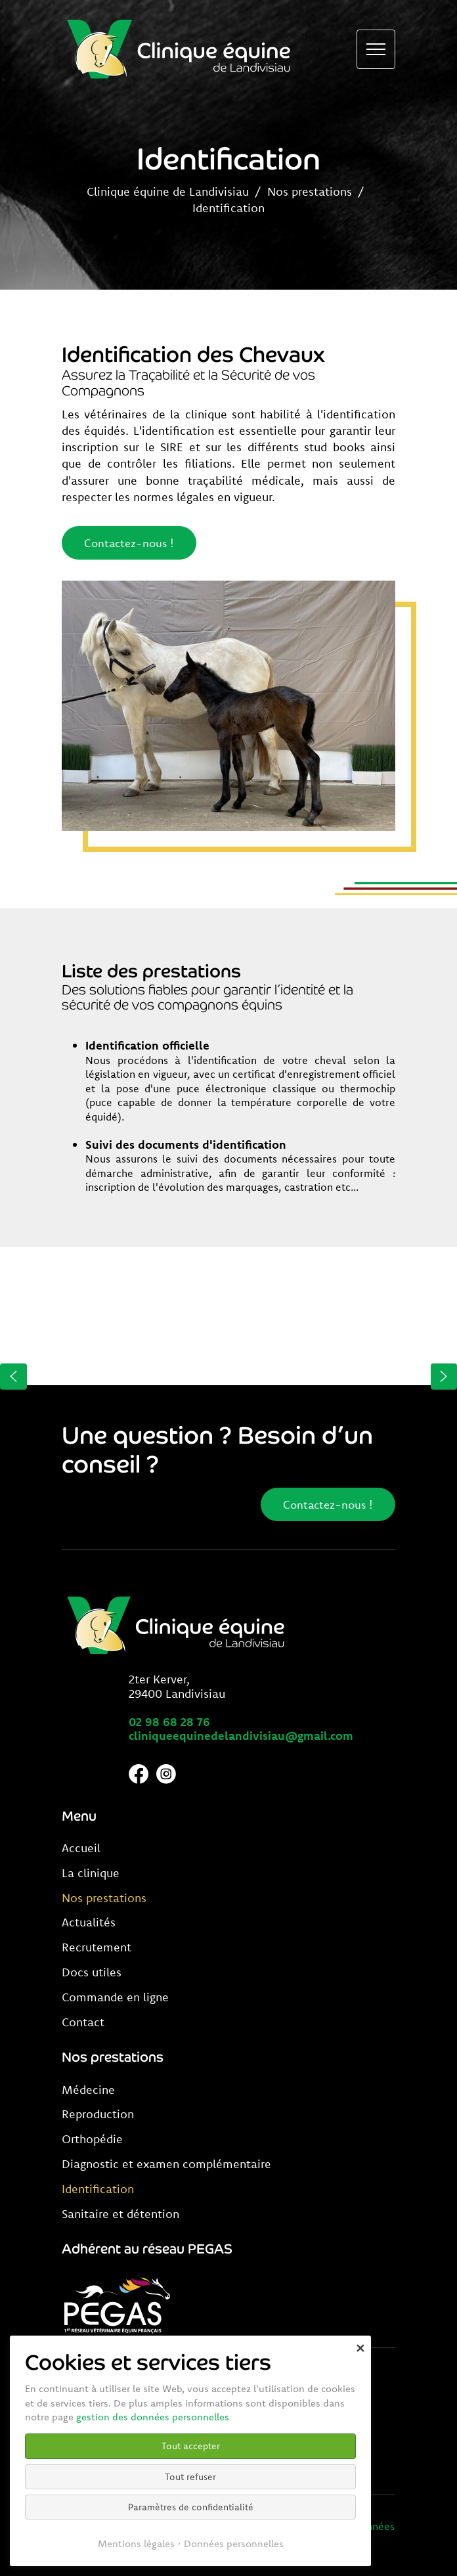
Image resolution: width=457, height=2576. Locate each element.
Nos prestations (309, 191)
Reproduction (98, 2114)
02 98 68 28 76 (169, 1721)
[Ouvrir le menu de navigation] (376, 49)
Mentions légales (136, 2543)
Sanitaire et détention (120, 2214)
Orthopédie (92, 2139)
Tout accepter (191, 2446)
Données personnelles (234, 2543)
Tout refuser (190, 2477)
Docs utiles (91, 1972)
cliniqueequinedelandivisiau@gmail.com (241, 1735)
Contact (83, 2022)
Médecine (88, 2090)
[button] (13, 1376)
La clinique (91, 1873)
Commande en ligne (115, 1997)
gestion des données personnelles (152, 2416)
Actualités (89, 1922)
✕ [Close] (360, 2348)
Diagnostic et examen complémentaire (166, 2164)
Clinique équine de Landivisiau (168, 191)
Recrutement (96, 1947)
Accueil (81, 1848)
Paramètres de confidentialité (190, 2507)
